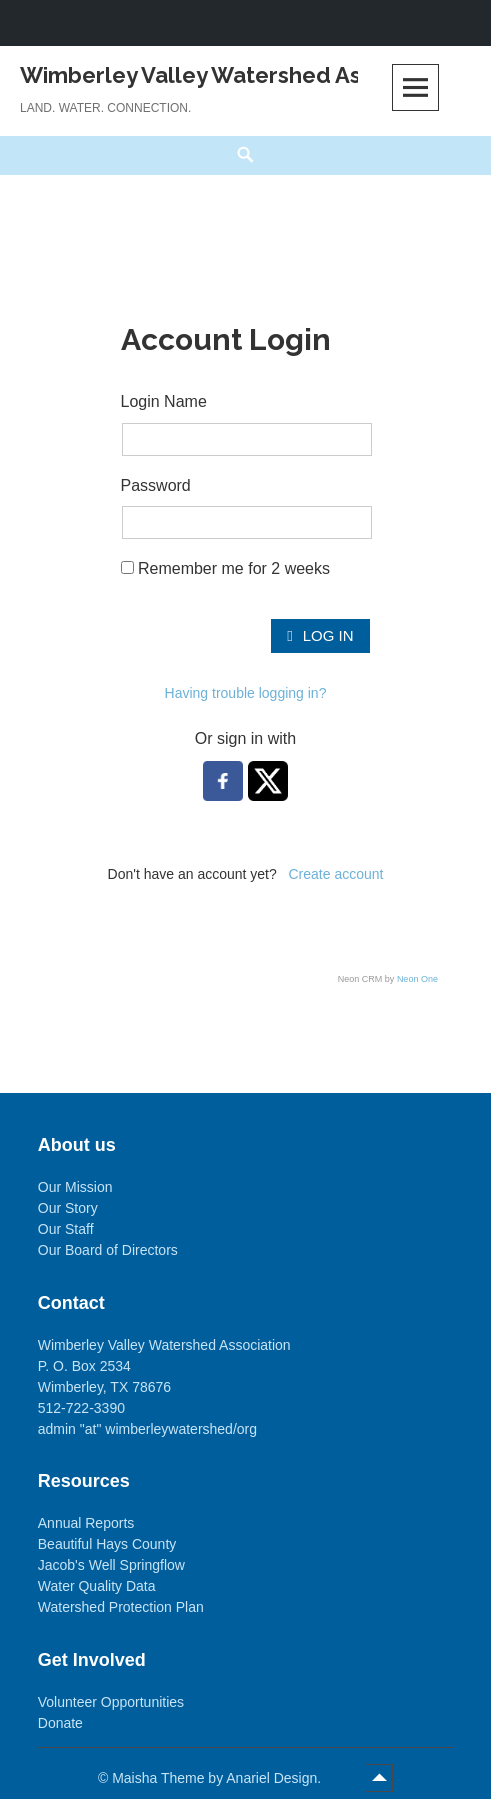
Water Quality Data (97, 1586)
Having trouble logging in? (246, 693)
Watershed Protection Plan (121, 1607)
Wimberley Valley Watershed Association (239, 75)
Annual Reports (86, 1523)
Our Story (68, 1208)
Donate (60, 1723)
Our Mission (75, 1187)
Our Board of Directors (108, 1250)
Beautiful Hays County (107, 1544)
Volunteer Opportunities (111, 1702)
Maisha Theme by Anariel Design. (218, 1778)
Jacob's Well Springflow (111, 1565)
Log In (320, 635)
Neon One (417, 979)
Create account (335, 874)
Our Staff (66, 1229)
